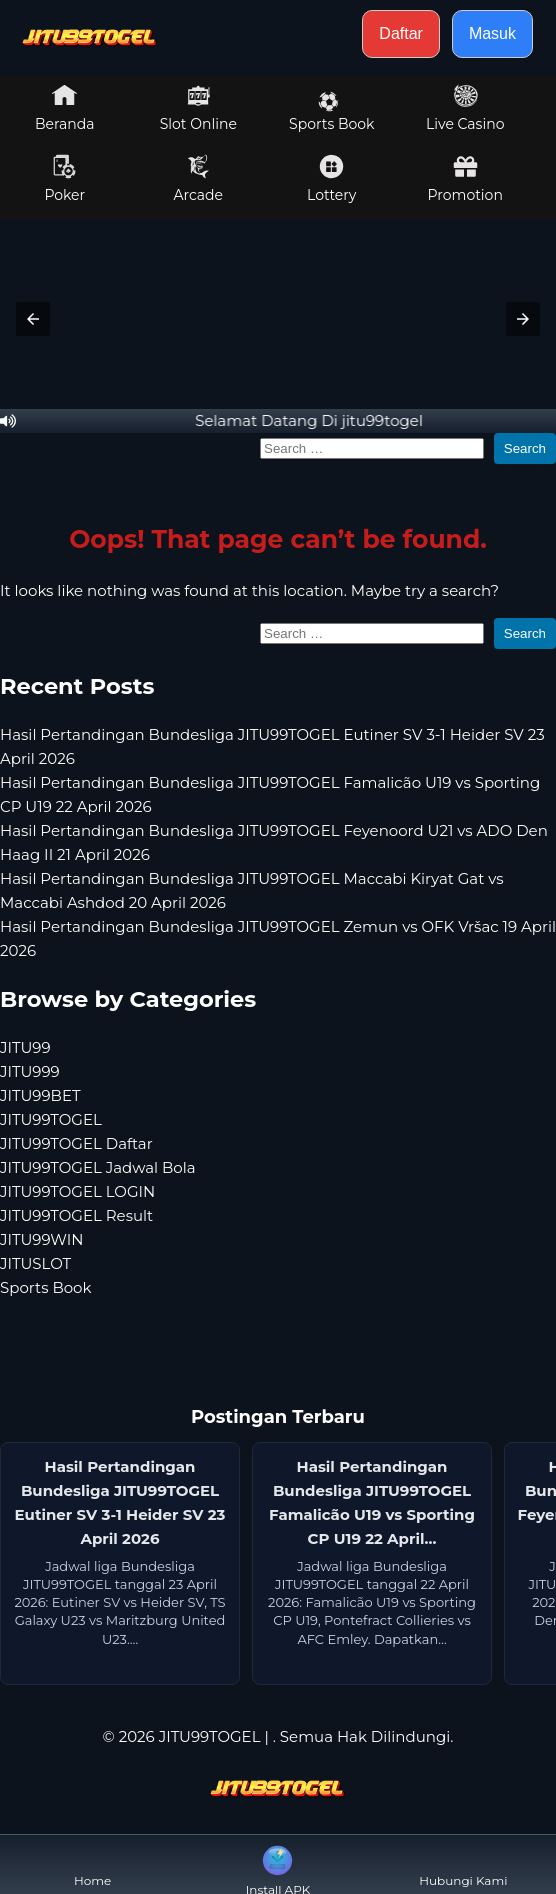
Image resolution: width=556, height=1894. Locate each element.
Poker (64, 179)
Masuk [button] (492, 33)
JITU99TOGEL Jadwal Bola (98, 1167)
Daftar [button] (401, 33)
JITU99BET (40, 1095)
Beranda (65, 108)
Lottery (331, 179)
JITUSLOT (35, 1263)
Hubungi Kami (463, 1864)
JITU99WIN (41, 1239)
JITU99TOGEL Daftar (76, 1143)
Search (525, 448)
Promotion (465, 179)
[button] (33, 319)
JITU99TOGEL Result (76, 1215)
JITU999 (30, 1071)
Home (92, 1864)
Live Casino (465, 108)
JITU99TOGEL (51, 1119)
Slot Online (198, 108)
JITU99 (25, 1047)
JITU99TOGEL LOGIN (77, 1191)
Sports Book (331, 112)
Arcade (198, 179)
